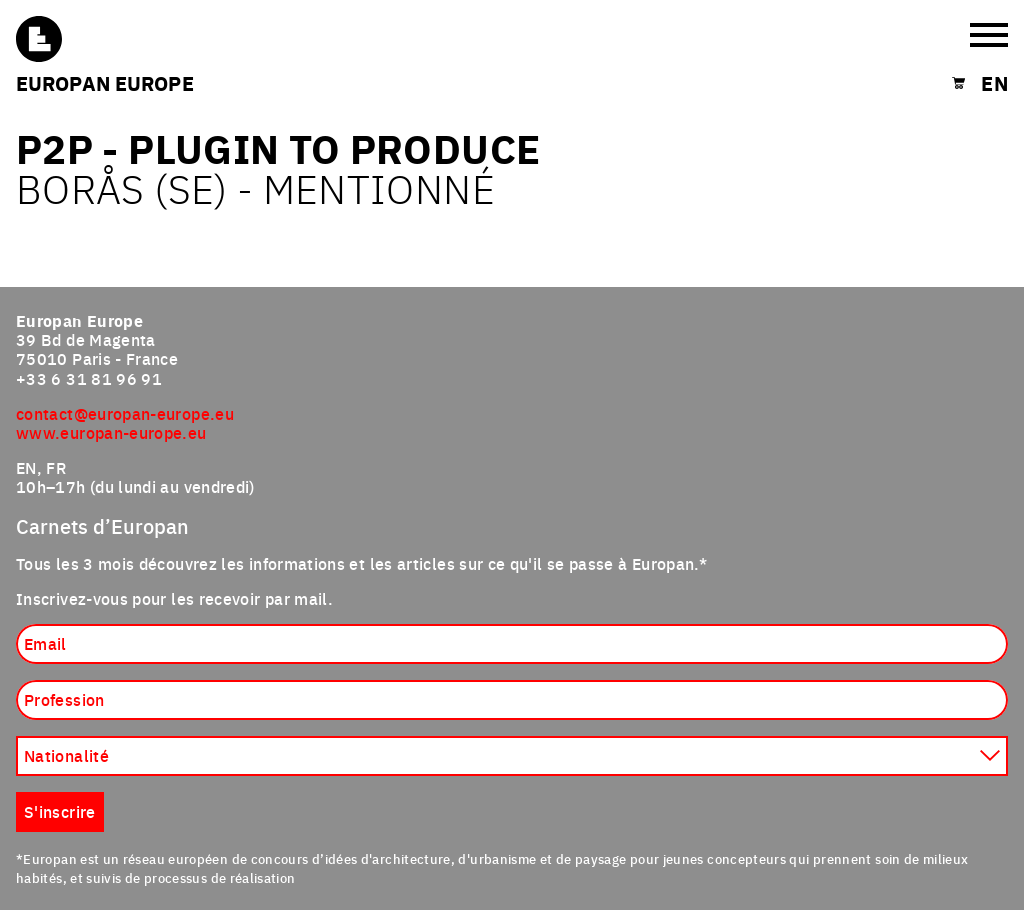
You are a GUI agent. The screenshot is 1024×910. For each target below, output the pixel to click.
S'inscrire (60, 811)
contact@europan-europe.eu (125, 413)
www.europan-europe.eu (111, 432)
